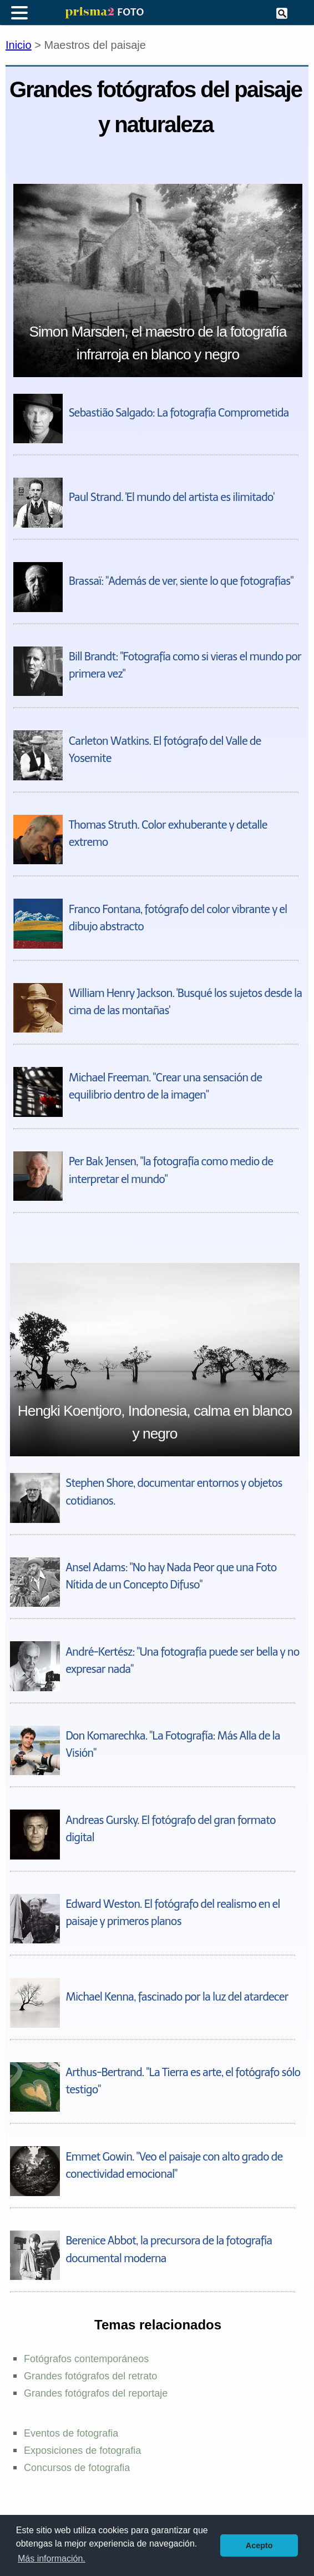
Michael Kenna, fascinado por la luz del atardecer (176, 1996)
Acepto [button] (259, 2545)
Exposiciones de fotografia (82, 2450)
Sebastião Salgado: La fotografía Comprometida (179, 412)
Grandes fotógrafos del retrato (90, 2376)
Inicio (19, 45)
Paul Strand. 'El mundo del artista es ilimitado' (171, 497)
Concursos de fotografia (77, 2467)
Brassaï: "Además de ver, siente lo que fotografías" (181, 581)
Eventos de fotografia (71, 2433)
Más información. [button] (51, 2558)
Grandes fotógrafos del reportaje (96, 2393)
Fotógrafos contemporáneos (86, 2358)
